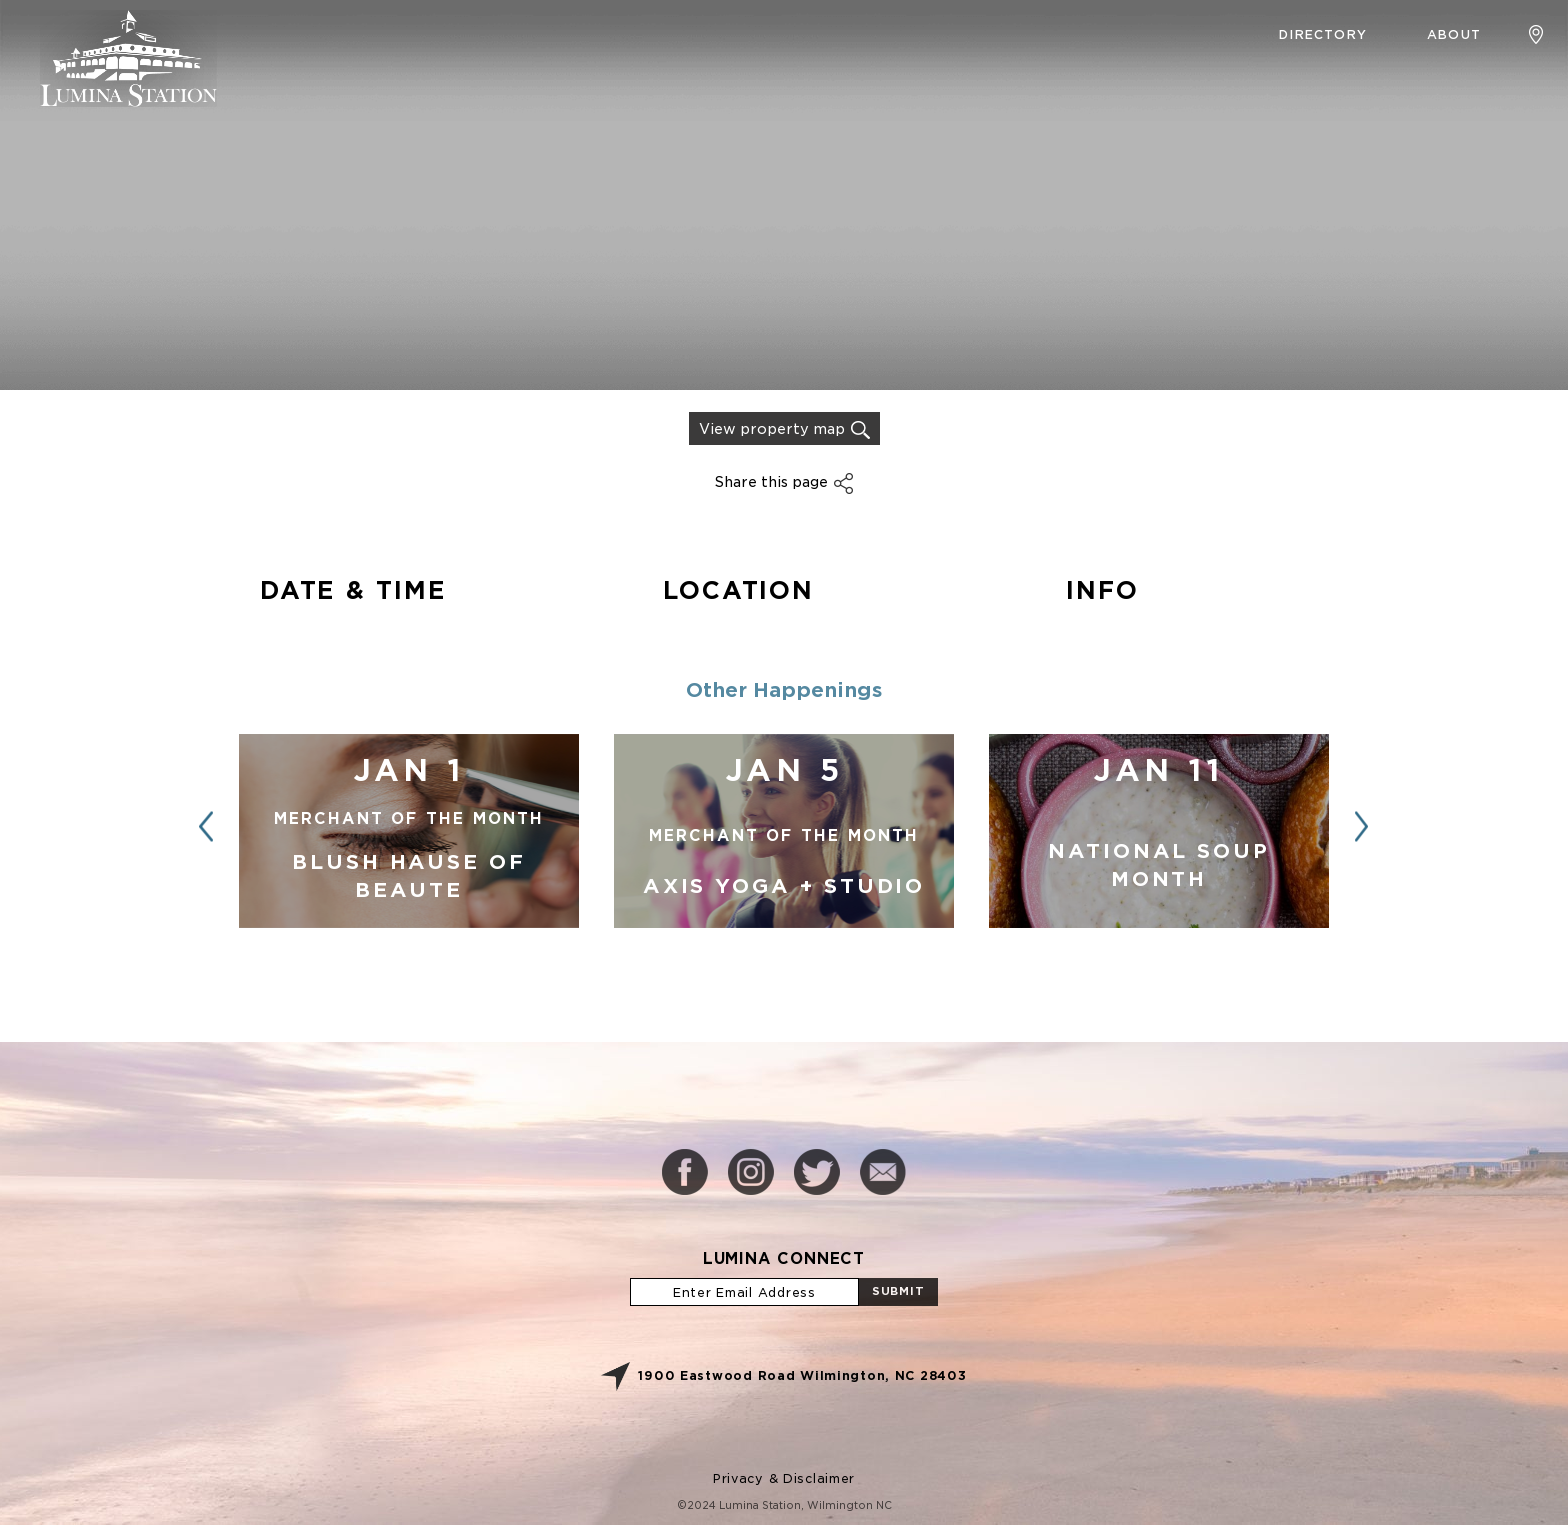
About (1454, 34)
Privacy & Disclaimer (784, 1478)
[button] (1362, 827)
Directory (1323, 34)
